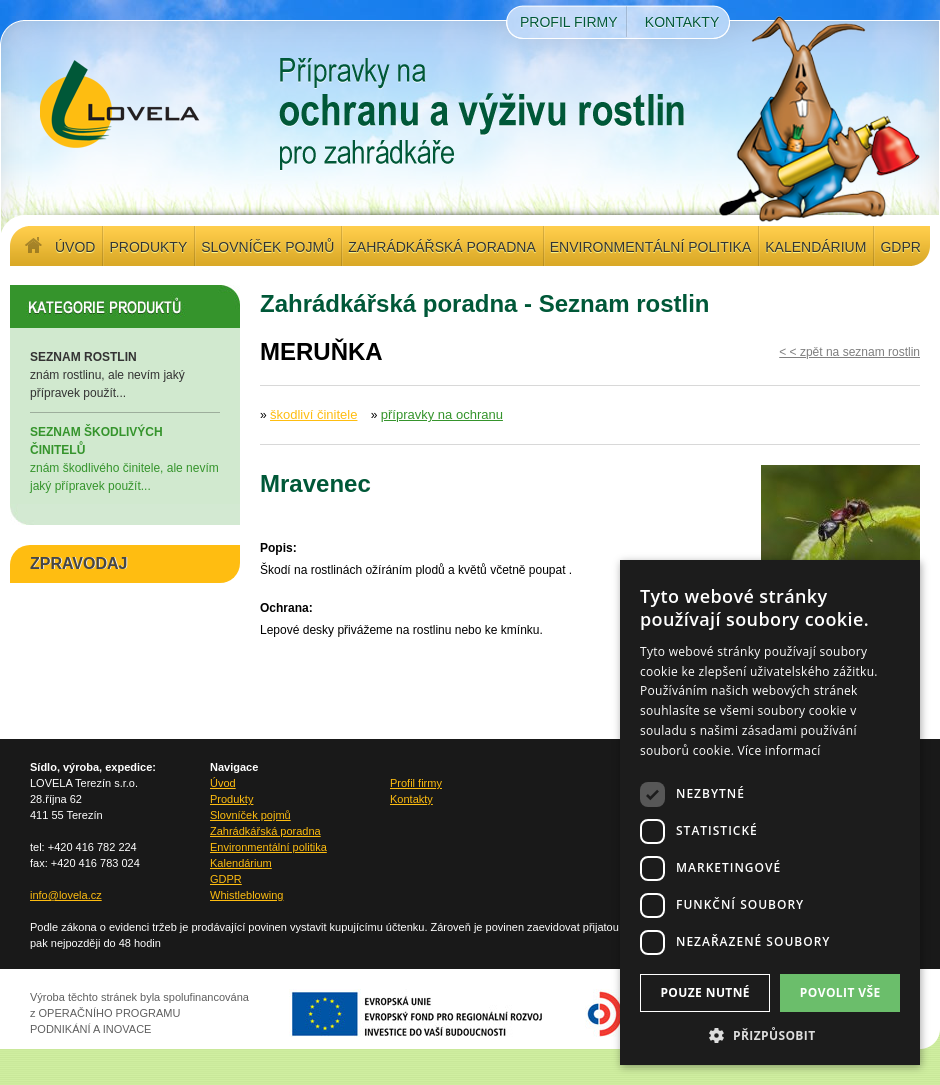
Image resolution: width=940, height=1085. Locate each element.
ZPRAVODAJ (79, 563)
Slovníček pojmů (267, 247)
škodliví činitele (313, 414)
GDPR (900, 247)
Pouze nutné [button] (705, 992)
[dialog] (770, 812)
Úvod (75, 247)
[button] (770, 1035)
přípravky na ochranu (442, 414)
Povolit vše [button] (840, 992)
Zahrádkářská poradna (441, 247)
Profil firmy (569, 22)
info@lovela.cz (66, 895)
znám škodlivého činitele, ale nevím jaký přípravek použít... (125, 458)
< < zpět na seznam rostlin (849, 352)
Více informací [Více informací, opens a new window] (779, 750)
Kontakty (682, 22)
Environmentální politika (650, 247)
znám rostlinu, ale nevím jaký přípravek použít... (125, 374)
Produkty (148, 247)
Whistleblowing (246, 895)
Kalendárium (815, 247)
